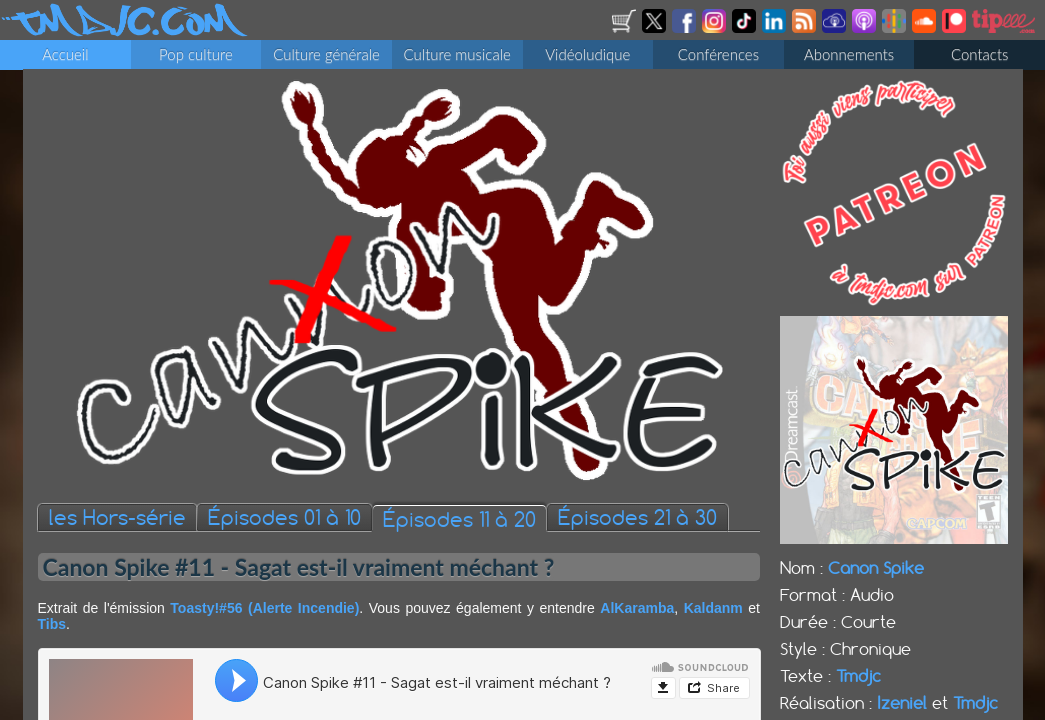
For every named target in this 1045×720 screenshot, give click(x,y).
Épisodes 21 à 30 (637, 518)
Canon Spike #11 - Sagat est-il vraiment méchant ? (299, 568)
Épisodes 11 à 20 (459, 520)
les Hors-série (117, 518)
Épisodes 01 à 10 (284, 518)
